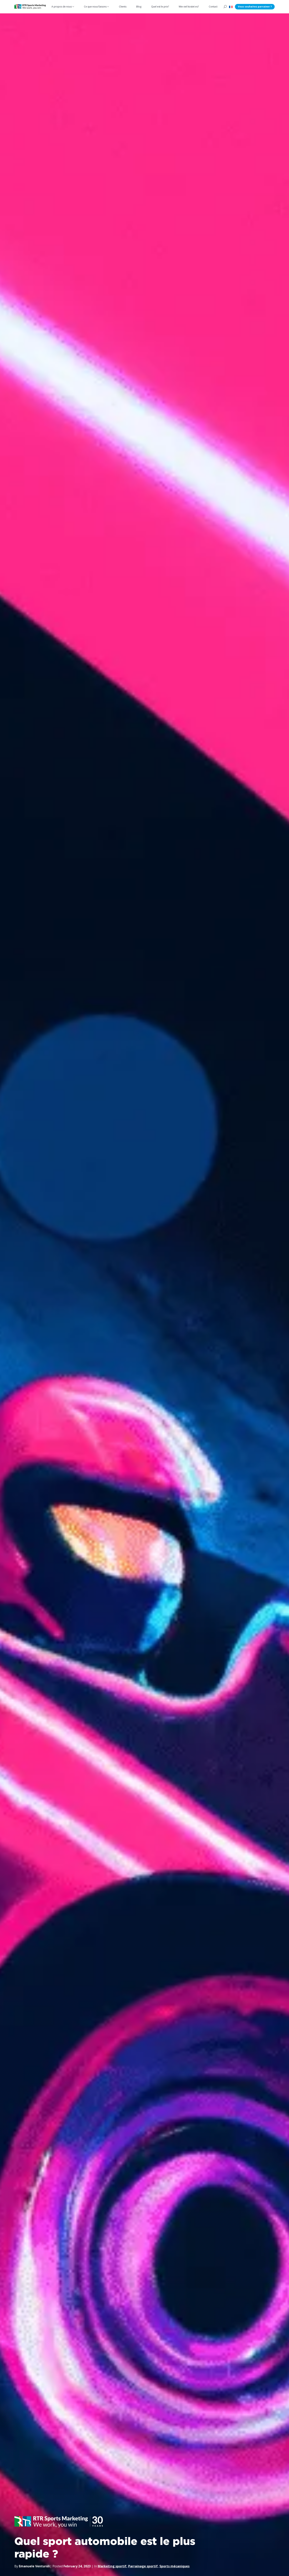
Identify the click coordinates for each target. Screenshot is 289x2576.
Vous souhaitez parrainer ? (255, 6)
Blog (139, 6)
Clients (123, 6)
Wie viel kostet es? (189, 6)
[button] (231, 6)
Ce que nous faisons (95, 6)
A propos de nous (62, 6)
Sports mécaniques (174, 2566)
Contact (213, 6)
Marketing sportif (112, 2566)
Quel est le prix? (160, 6)
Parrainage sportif (143, 2566)
